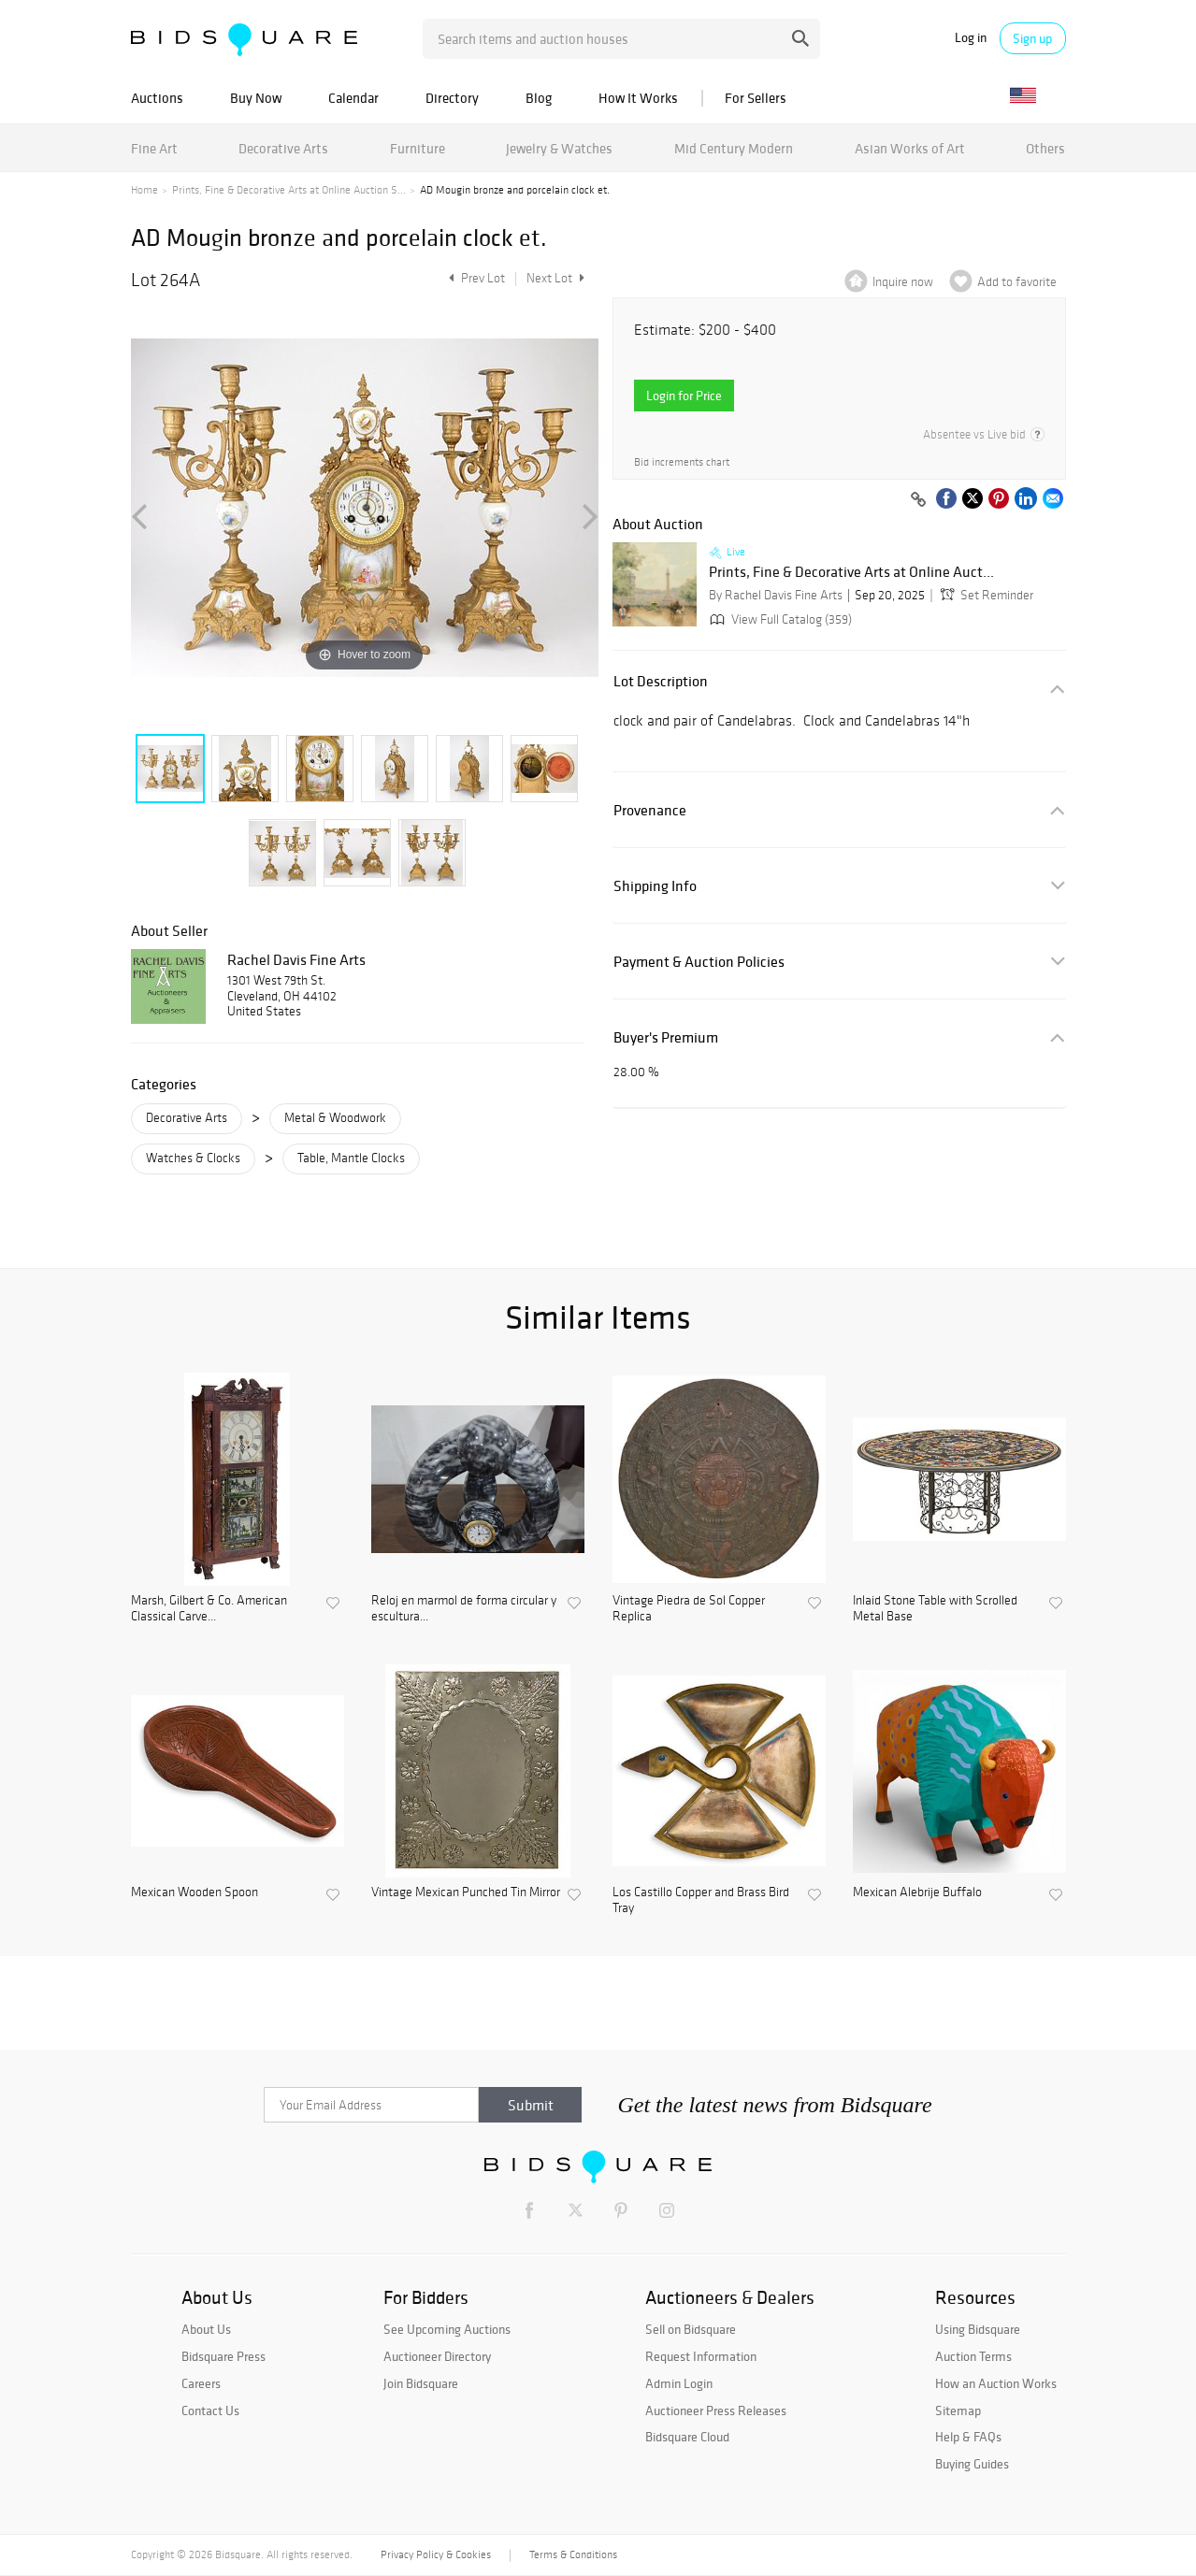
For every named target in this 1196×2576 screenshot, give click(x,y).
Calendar (353, 98)
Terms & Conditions (573, 2554)
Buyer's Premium (665, 1037)
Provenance (649, 810)
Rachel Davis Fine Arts (296, 959)
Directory (452, 98)
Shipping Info (655, 886)
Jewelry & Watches (559, 148)
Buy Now (255, 98)
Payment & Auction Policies (699, 962)
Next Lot (555, 278)
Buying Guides (972, 2463)
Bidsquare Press (223, 2356)
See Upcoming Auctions (447, 2329)
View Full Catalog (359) (779, 619)
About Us (206, 2329)
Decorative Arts (283, 148)
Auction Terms (973, 2356)
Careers (201, 2383)
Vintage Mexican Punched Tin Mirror (465, 1892)
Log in (971, 38)
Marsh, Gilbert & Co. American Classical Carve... (209, 1608)
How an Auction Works (996, 2383)
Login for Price (684, 395)
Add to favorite (1017, 282)
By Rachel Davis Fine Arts (776, 595)
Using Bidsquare (977, 2329)
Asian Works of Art (910, 148)
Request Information (701, 2356)
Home (144, 189)
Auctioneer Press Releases (715, 2410)
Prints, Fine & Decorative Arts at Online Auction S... (289, 189)
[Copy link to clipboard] (919, 500)
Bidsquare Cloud (687, 2436)
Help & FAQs (968, 2436)
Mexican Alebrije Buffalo (917, 1892)
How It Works (638, 98)
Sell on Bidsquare (690, 2329)
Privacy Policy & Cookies (436, 2554)
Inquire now (902, 282)
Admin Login (679, 2383)
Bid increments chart (681, 462)
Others (1045, 148)
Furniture (417, 148)
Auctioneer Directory (437, 2356)
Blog (539, 98)
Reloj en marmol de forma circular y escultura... (463, 1608)
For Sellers (755, 98)
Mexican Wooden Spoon (194, 1892)
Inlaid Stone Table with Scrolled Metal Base (935, 1608)
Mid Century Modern (733, 148)
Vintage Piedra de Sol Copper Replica (688, 1608)
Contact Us (210, 2410)
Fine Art (154, 148)
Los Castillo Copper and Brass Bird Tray (700, 1900)
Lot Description (660, 681)
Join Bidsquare (420, 2383)
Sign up (1032, 38)
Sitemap (958, 2410)
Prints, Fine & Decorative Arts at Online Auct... (851, 572)
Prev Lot (474, 278)
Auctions (157, 98)
